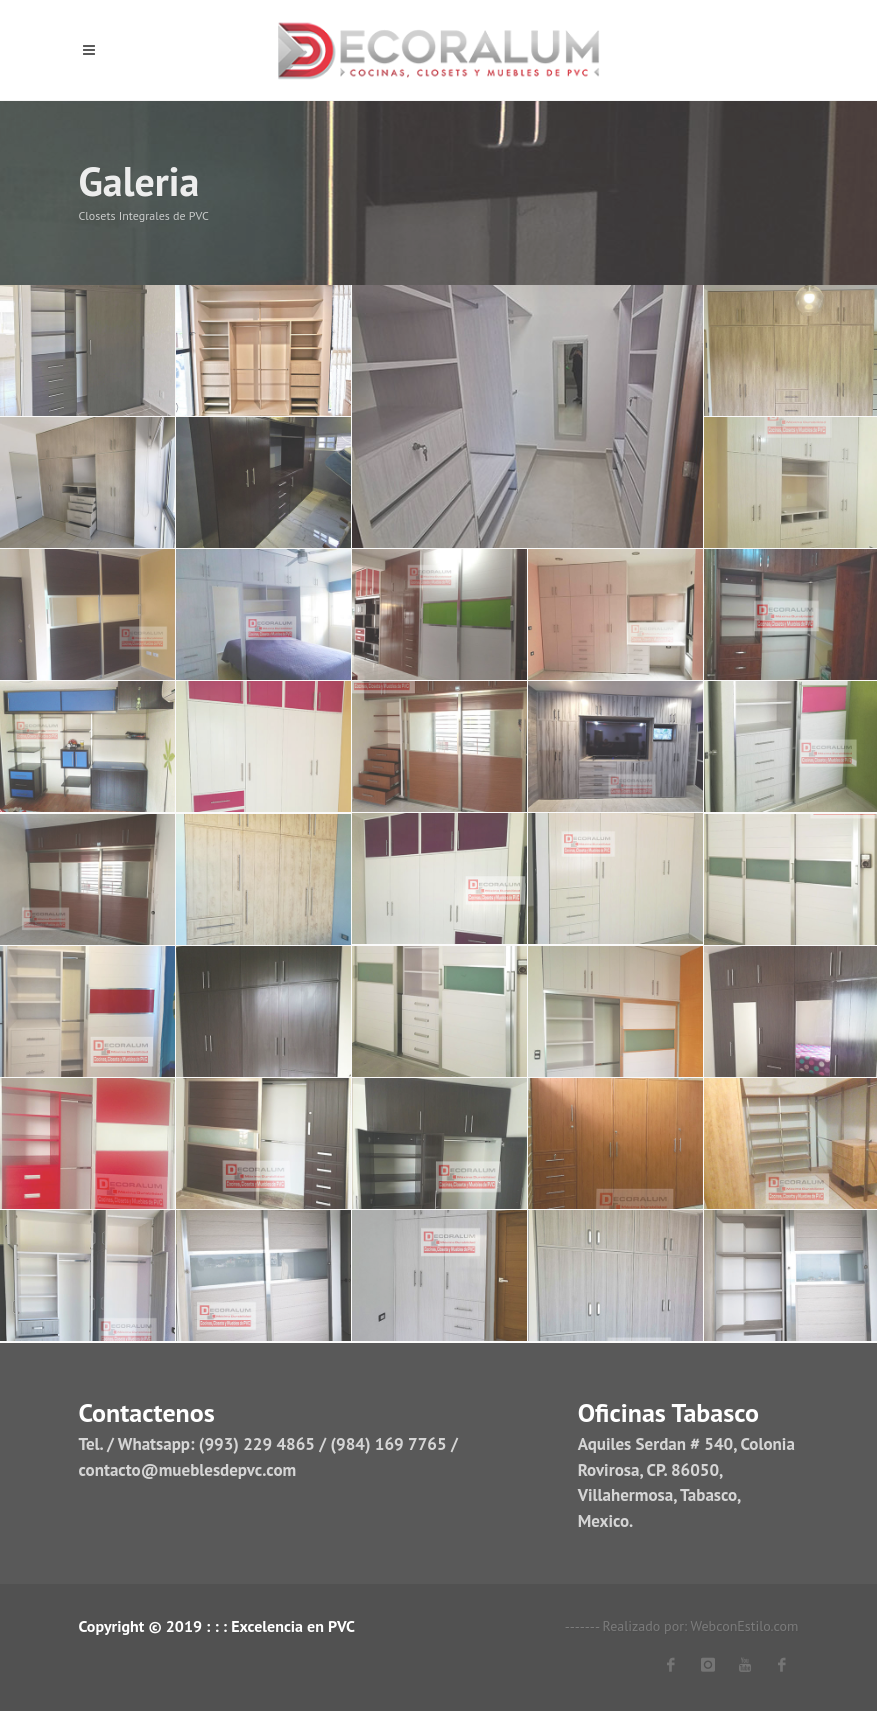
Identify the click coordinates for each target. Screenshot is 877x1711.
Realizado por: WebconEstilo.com (701, 1626)
